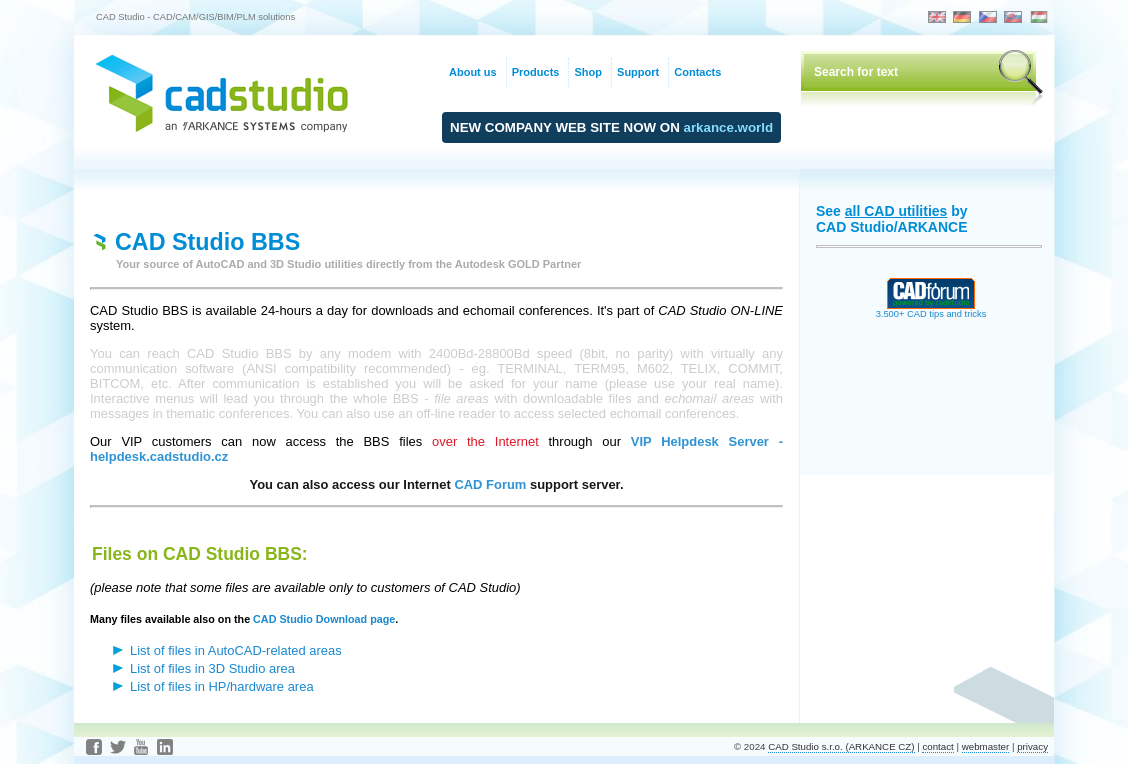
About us (473, 72)
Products (536, 72)
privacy (1032, 746)
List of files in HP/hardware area (222, 686)
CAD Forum (490, 484)
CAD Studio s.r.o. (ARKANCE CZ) (841, 746)
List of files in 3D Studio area (212, 668)
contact (937, 746)
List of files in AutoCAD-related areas (236, 650)
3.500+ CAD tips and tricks (931, 310)
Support (638, 72)
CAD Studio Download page (324, 619)
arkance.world (729, 127)
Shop (588, 72)
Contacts (697, 72)
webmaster (986, 746)
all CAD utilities (896, 211)
